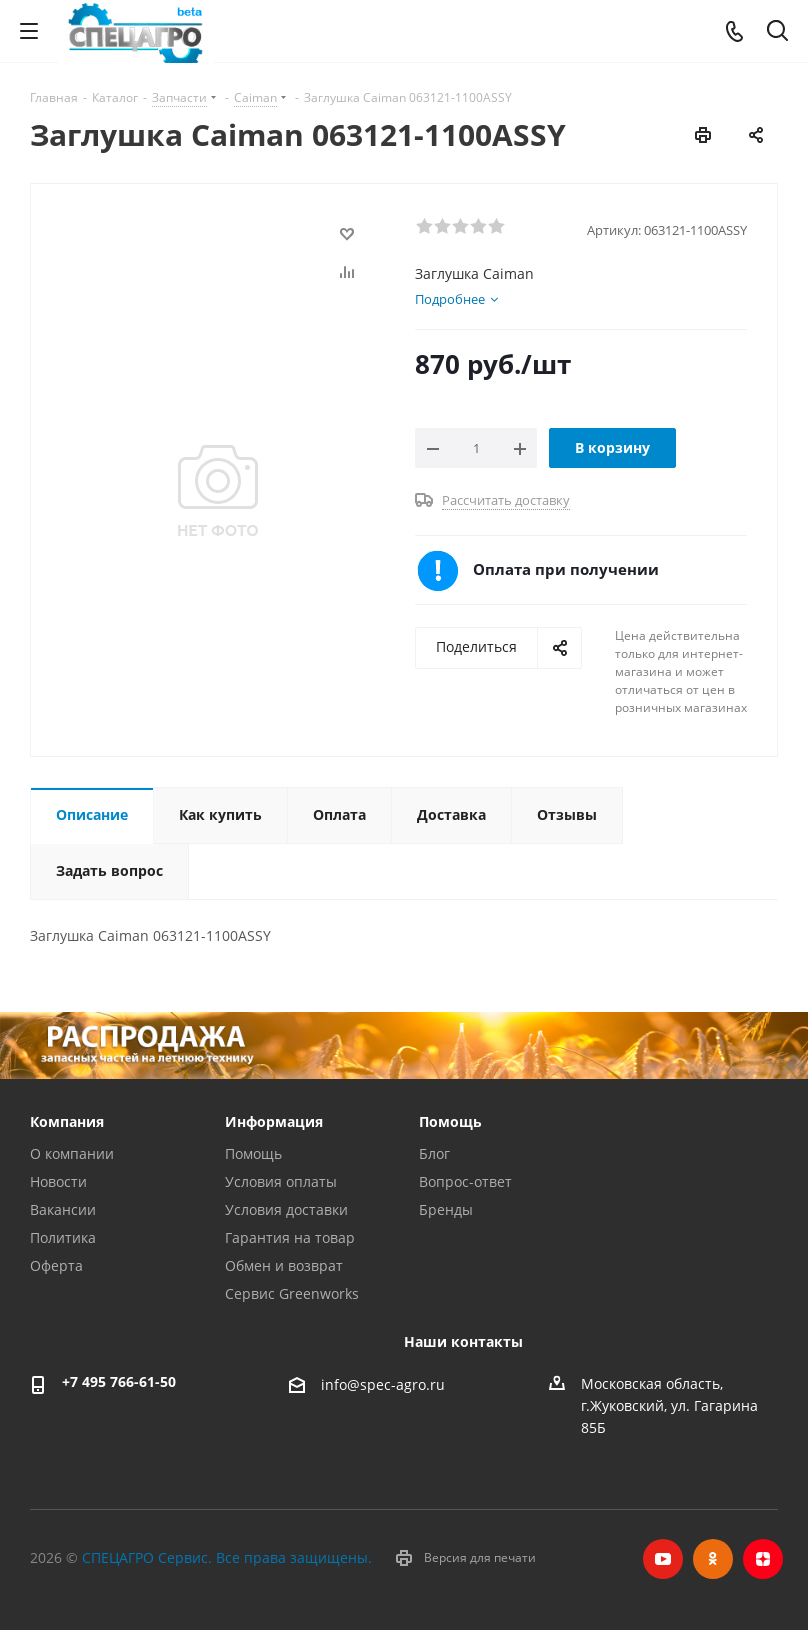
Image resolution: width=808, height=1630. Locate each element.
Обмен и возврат (284, 1265)
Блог (434, 1153)
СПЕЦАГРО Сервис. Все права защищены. (227, 1557)
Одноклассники (713, 1559)
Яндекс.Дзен (763, 1559)
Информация (274, 1121)
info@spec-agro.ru (383, 1385)
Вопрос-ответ (465, 1181)
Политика (63, 1237)
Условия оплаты (281, 1181)
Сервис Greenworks (292, 1293)
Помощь (253, 1153)
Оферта (56, 1265)
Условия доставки (286, 1209)
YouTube (663, 1559)
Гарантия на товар (290, 1237)
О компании (72, 1153)
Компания (67, 1121)
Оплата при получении (566, 569)
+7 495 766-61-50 (119, 1381)
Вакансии (63, 1209)
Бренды (446, 1209)
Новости (58, 1181)
